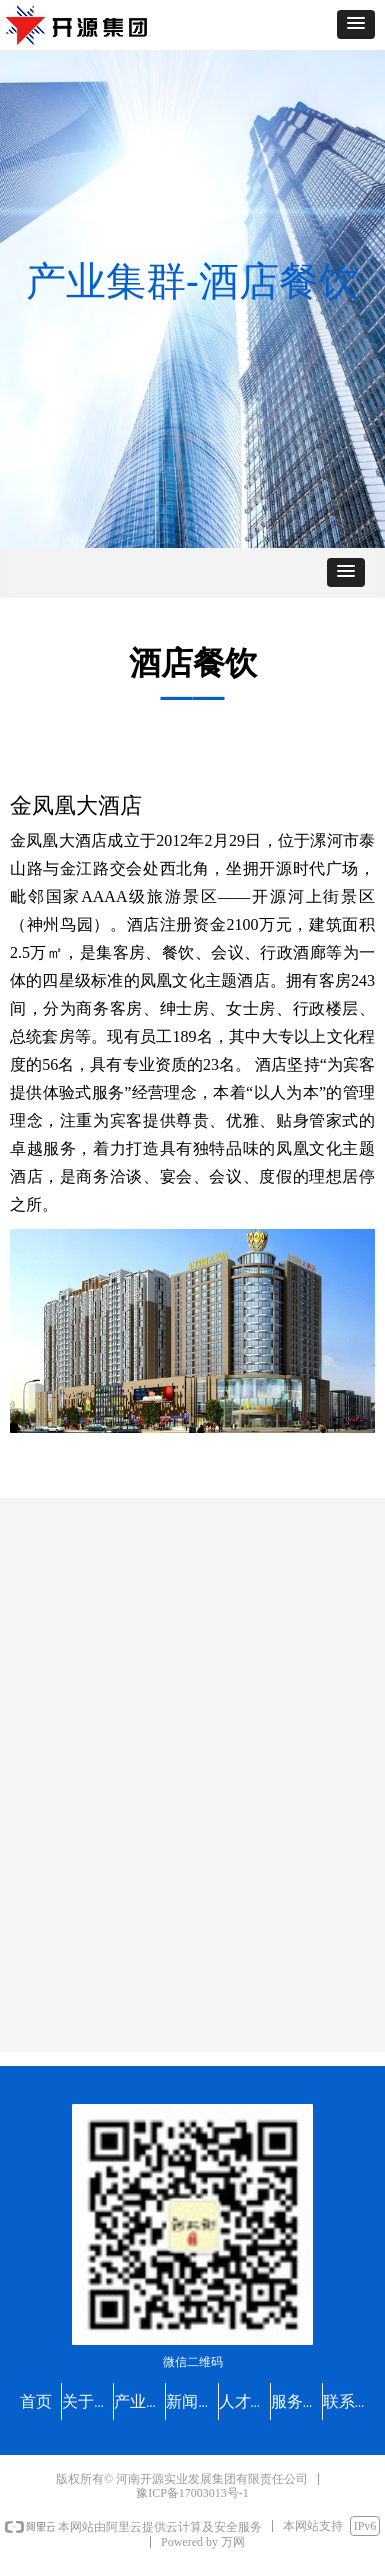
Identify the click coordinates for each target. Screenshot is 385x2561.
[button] (356, 24)
